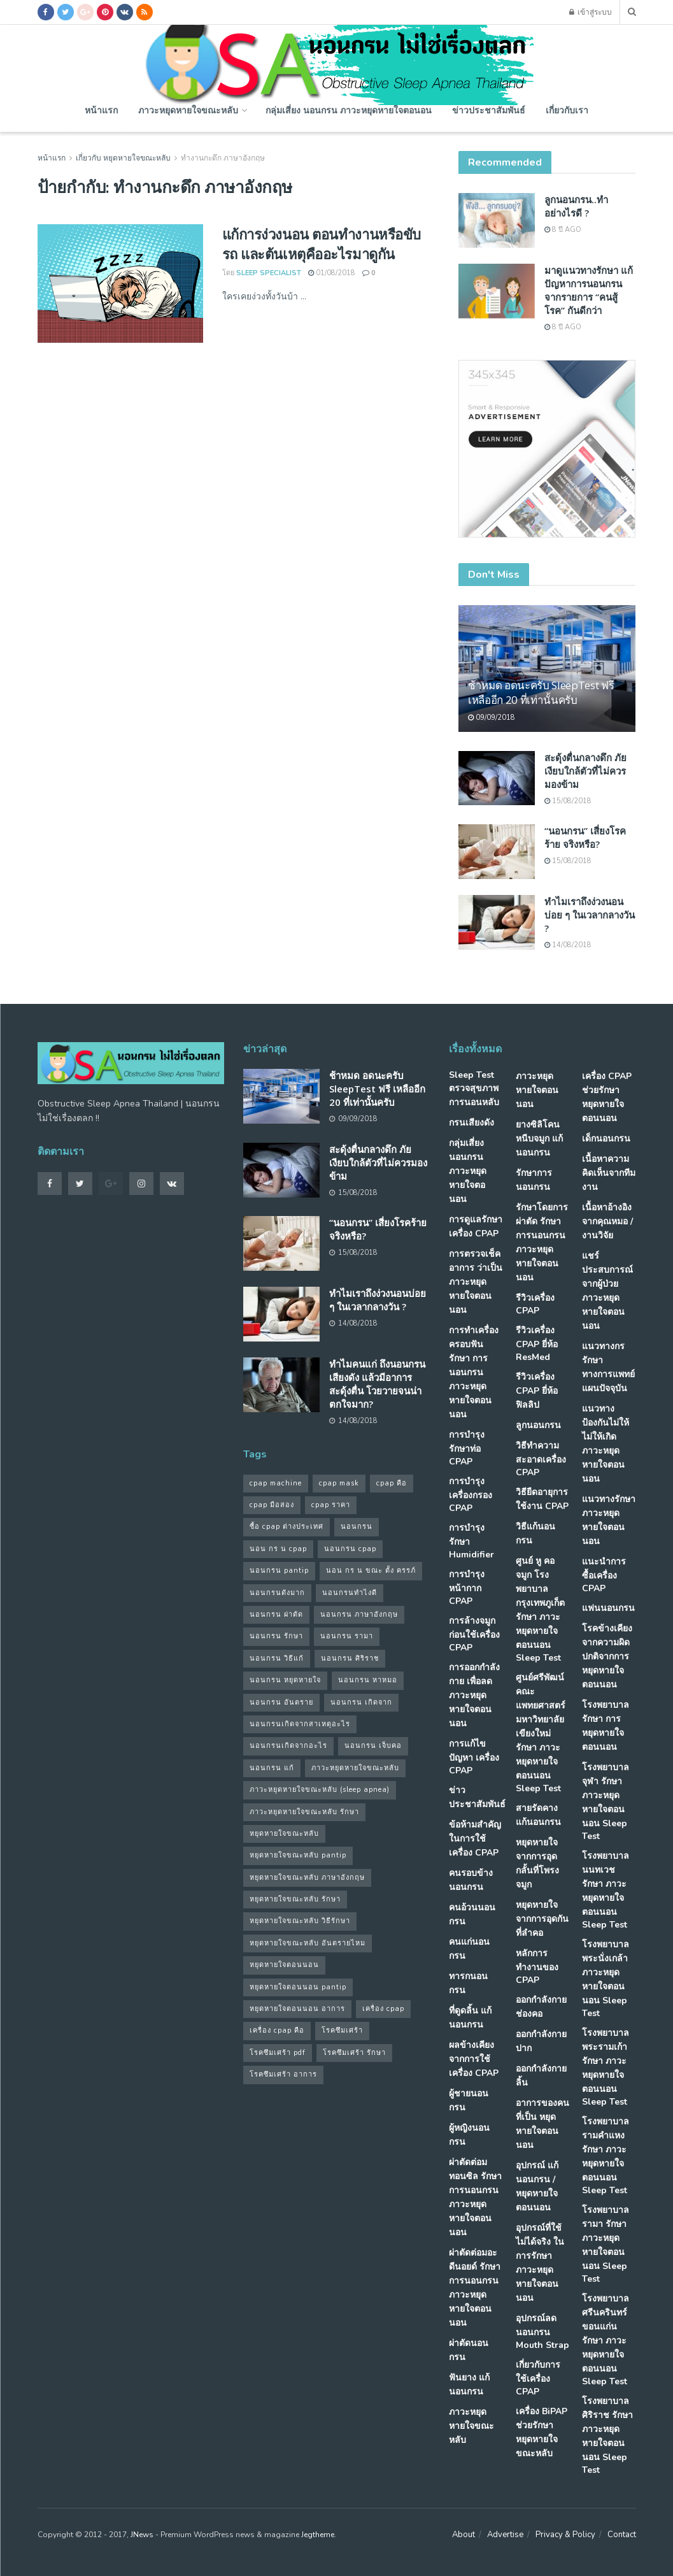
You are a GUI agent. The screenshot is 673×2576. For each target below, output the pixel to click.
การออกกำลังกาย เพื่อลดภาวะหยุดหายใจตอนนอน (474, 1695)
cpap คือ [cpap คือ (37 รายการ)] (391, 1483)
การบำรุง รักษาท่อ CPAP (467, 1448)
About (463, 2534)
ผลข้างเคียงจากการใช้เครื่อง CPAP (474, 2059)
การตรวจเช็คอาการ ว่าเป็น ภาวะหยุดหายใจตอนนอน (475, 1282)
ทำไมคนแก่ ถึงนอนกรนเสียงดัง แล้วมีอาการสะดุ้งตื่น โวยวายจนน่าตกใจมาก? (377, 1383)
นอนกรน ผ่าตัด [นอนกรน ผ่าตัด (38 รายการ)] (276, 1614)
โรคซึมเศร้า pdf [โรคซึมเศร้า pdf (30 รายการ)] (278, 2052)
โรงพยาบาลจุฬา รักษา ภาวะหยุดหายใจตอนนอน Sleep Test (605, 1801)
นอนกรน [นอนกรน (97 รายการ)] (356, 1526)
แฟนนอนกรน (608, 1608)
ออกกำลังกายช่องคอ (541, 2007)
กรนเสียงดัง (471, 1123)
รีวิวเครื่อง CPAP (535, 1304)
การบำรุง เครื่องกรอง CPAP (470, 1494)
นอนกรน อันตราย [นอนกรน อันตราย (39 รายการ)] (281, 1702)
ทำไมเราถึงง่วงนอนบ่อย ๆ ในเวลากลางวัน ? (589, 914)
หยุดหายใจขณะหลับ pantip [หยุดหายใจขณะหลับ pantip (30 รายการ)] (298, 1855)
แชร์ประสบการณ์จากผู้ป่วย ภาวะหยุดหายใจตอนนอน (607, 1291)
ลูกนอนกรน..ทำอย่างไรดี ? (576, 206)
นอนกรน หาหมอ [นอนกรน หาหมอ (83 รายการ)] (367, 1680)
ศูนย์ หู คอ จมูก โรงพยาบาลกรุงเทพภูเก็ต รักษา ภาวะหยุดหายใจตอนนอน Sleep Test (540, 1609)
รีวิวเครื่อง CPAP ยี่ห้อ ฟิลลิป (537, 1391)
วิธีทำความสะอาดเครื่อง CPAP (541, 1459)
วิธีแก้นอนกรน (535, 1534)
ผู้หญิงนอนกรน (469, 2135)
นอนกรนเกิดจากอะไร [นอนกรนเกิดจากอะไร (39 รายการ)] (288, 1745)
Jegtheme (317, 2534)
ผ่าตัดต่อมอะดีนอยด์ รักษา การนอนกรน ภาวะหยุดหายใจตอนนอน (474, 2288)
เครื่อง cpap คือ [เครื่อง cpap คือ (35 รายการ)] (277, 2030)
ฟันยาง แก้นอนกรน (469, 2385)
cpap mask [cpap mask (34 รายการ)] (339, 1483)
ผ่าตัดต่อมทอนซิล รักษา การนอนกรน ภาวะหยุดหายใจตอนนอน (475, 2197)
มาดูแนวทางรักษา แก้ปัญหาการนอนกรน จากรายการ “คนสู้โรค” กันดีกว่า (588, 290)
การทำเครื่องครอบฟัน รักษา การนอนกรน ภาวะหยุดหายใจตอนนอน (474, 1372)
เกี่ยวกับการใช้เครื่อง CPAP (538, 2378)
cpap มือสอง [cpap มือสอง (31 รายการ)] (272, 1505)
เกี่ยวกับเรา (567, 110)
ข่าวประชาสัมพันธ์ (488, 110)
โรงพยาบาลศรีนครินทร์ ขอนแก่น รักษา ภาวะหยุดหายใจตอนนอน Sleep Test (605, 2340)
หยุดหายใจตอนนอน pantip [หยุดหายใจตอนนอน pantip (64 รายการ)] (298, 1987)
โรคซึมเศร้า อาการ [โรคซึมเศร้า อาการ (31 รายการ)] (283, 2074)
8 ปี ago (562, 229)
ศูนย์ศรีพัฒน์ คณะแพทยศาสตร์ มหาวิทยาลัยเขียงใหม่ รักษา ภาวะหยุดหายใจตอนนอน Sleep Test (540, 1732)
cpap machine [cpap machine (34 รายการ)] (276, 1483)
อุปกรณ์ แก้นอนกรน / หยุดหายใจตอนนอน (537, 2186)
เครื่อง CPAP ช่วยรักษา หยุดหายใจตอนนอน (607, 1097)
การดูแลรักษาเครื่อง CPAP (475, 1226)
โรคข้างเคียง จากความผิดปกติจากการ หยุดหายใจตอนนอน (607, 1656)
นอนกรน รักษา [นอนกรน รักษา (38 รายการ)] (276, 1636)
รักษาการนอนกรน (534, 1180)
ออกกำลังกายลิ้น (541, 2076)
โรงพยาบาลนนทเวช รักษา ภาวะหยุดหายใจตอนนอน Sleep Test (605, 1890)
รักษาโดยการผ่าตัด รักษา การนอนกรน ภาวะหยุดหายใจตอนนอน (542, 1242)
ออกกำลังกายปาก (541, 2041)
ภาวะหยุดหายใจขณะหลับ (188, 110)
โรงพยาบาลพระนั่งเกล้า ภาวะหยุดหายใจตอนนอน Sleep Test (605, 1978)
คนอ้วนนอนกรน (472, 1914)
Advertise (505, 2534)
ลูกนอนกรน (538, 1425)
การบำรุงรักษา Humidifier (471, 1541)
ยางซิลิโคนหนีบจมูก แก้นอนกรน (539, 1139)
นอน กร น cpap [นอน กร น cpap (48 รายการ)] (278, 1549)
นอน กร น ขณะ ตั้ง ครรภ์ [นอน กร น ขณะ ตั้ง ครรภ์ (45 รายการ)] (371, 1570)
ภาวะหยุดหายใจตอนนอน (537, 1090)
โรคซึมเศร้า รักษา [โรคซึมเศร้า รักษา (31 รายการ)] (354, 2052)
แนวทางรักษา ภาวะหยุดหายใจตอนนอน (608, 1520)
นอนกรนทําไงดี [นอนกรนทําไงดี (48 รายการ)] (349, 1593)
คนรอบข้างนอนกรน (471, 1880)
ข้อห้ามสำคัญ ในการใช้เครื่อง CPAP (475, 1839)
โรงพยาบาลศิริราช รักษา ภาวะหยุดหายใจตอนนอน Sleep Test (607, 2435)
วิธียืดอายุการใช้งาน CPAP (542, 1499)
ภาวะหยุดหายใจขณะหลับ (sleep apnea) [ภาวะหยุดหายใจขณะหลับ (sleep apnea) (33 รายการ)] (320, 1789)
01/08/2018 (331, 273)
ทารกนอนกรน (468, 1983)
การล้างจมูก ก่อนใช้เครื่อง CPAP (474, 1634)
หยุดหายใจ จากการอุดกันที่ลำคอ (542, 1919)
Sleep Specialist (268, 273)
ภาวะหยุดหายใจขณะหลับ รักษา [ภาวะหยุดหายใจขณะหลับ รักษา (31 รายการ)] (304, 1812)
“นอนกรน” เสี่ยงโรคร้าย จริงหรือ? (585, 837)
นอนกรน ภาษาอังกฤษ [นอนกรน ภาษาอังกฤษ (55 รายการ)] (359, 1614)
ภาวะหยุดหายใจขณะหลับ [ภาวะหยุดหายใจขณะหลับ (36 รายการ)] (355, 1768)
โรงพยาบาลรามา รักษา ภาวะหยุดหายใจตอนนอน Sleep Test (605, 2244)
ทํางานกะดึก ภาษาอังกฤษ (223, 158)
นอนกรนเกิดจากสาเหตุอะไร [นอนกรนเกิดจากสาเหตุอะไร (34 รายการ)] (300, 1724)
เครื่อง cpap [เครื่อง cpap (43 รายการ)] (383, 2009)
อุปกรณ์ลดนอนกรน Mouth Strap (542, 2331)
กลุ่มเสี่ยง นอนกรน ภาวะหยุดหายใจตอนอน (349, 110)
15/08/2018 (568, 801)
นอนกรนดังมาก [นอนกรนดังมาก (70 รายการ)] (277, 1593)
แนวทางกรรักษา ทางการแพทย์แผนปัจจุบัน (608, 1367)
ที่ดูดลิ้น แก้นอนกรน (470, 2018)
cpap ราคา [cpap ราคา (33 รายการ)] (330, 1505)
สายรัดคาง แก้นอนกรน (538, 1815)
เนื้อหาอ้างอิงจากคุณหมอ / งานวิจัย (607, 1221)
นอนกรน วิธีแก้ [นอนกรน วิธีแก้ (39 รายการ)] (277, 1658)
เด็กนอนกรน (606, 1139)
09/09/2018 (491, 717)
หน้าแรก (101, 110)
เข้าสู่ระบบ (590, 12)
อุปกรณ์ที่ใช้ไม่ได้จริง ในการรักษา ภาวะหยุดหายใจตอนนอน (540, 2263)
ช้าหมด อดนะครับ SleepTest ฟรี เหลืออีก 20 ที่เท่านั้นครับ (541, 693)
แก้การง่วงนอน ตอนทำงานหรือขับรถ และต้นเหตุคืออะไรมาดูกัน (321, 243)
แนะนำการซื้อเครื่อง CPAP (604, 1575)
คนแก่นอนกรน (469, 1949)
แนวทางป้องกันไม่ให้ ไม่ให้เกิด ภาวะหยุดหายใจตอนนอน (605, 1444)
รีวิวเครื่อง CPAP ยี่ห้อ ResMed (537, 1343)
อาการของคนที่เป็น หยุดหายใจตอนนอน (542, 2124)
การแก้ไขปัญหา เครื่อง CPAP (474, 1757)
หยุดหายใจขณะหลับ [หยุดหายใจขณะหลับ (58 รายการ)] (284, 1833)
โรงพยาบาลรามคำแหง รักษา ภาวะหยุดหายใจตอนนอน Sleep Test (605, 2155)
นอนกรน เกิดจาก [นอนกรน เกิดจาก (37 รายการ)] (361, 1702)
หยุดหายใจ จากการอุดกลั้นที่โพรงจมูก (537, 1863)
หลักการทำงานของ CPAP (537, 1966)
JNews (142, 2534)
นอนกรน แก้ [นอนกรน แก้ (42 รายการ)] (272, 1768)
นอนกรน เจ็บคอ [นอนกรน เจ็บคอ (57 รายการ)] (373, 1745)
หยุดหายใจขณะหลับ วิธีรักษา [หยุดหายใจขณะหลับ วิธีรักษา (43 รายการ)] (300, 1921)
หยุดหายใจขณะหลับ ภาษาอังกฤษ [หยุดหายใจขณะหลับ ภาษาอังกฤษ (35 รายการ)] (307, 1877)
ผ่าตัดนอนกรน (468, 2350)
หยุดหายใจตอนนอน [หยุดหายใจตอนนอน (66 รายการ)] (284, 1965)
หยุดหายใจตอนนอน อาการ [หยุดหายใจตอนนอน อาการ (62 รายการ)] (297, 2009)
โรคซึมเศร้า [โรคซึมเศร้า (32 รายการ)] (342, 2030)
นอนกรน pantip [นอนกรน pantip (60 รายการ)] (279, 1570)
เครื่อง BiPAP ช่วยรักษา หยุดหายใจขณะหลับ (541, 2432)
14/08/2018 (568, 945)
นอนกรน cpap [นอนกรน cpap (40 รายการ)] (350, 1549)
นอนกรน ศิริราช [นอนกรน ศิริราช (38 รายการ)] (350, 1658)
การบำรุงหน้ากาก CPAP (467, 1587)
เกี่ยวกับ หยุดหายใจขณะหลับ (123, 158)
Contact (621, 2534)
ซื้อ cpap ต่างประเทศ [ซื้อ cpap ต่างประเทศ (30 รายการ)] (286, 1526)
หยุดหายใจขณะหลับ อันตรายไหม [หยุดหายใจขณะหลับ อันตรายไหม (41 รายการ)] (307, 1943)
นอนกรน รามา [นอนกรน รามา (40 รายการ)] (346, 1636)
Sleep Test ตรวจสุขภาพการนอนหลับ (474, 1088)
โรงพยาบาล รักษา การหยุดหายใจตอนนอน (605, 1726)
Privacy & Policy (565, 2534)
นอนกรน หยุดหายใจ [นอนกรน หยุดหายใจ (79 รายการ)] (285, 1680)
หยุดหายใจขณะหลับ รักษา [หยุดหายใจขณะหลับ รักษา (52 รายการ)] (295, 1899)
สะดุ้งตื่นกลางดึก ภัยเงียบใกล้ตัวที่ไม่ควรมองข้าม (585, 771)
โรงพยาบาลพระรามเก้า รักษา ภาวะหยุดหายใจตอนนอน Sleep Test (605, 2067)
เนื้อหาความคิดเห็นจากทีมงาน (608, 1173)
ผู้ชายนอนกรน (468, 2100)
